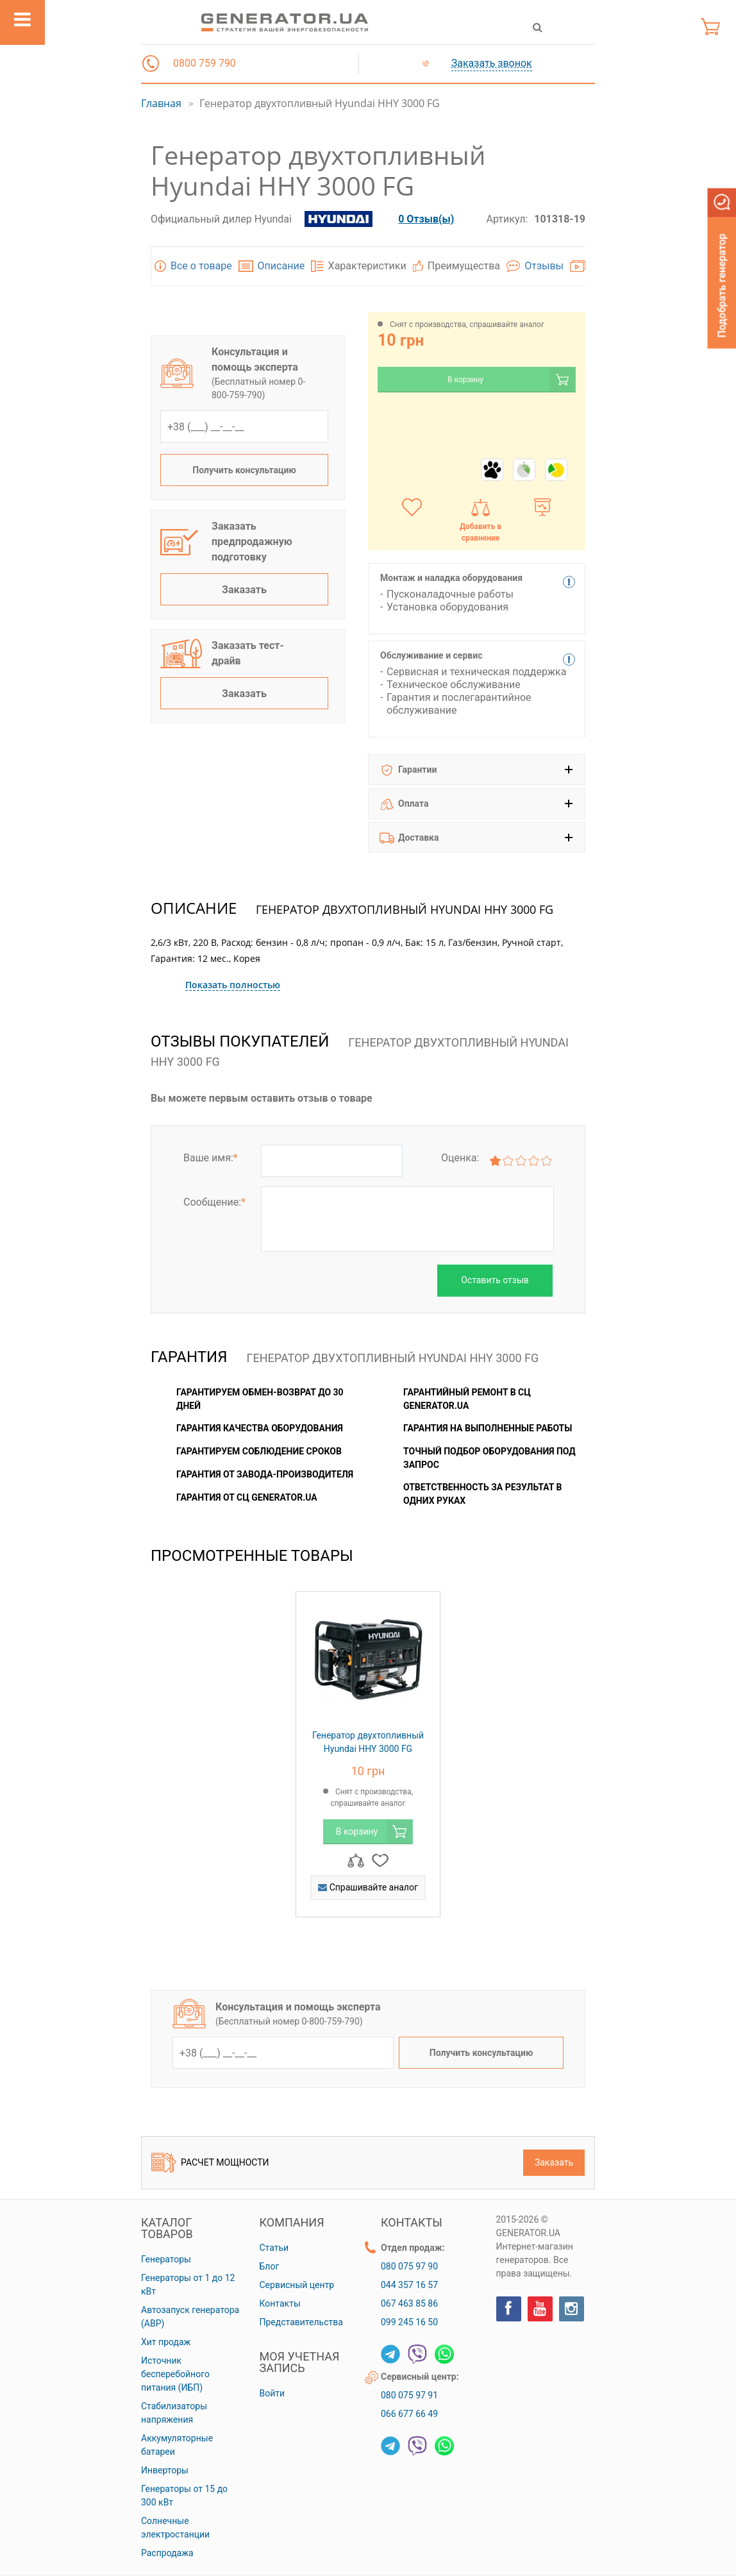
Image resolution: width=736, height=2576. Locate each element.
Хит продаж (165, 2342)
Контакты (280, 2303)
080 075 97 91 (409, 2395)
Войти (272, 2393)
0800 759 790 (204, 63)
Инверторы (164, 2470)
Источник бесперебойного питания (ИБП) (175, 2374)
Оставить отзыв (495, 1280)
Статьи (274, 2248)
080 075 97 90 (409, 2266)
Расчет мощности (210, 2163)
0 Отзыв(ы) (426, 219)
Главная (161, 103)
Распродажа (167, 2553)
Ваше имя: (210, 1158)
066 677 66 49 (409, 2414)
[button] (150, 63)
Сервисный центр (297, 2285)
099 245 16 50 (409, 2322)
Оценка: (460, 1158)
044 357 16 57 (409, 2285)
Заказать (244, 590)
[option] (368, 1761)
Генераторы (166, 2259)
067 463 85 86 (409, 2303)
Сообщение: (214, 1202)
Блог (270, 2266)
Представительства (301, 2322)
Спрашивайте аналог (368, 1887)
